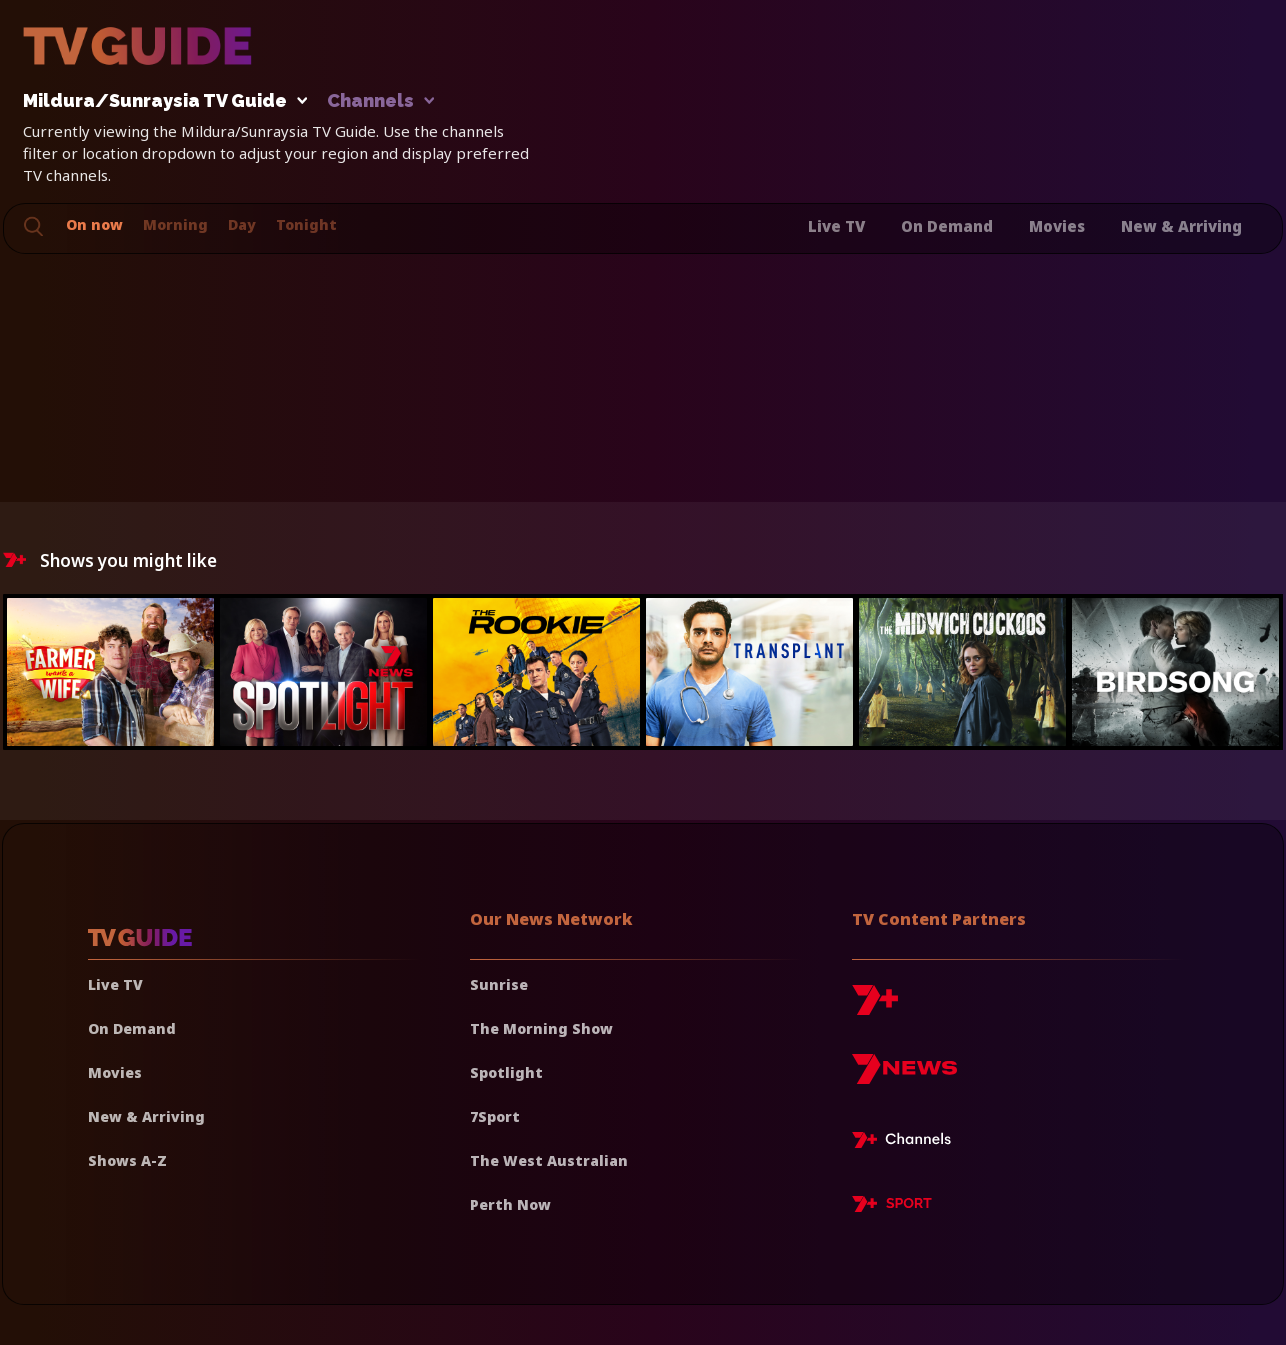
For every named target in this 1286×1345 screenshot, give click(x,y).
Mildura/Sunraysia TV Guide (160, 101)
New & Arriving (1181, 226)
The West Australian (549, 1160)
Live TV (836, 226)
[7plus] (875, 1007)
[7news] (904, 1076)
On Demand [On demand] (132, 1028)
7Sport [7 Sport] (495, 1116)
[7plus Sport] (892, 1207)
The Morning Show (541, 1028)
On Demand (947, 226)
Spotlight (506, 1072)
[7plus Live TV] (907, 1143)
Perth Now (510, 1204)
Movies (1057, 226)
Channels (379, 101)
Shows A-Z (127, 1160)
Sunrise (499, 984)
